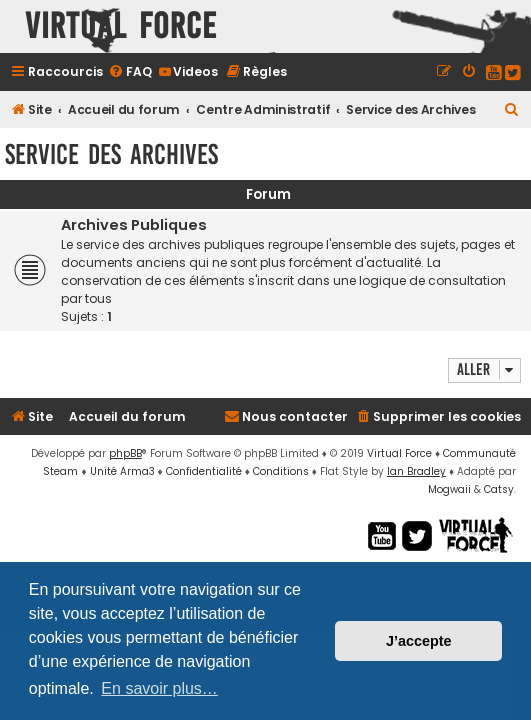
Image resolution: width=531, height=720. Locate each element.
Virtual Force (399, 453)
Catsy (499, 489)
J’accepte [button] (419, 641)
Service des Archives (111, 154)
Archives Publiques (134, 225)
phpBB (125, 453)
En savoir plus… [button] (159, 688)
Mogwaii (449, 489)
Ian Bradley (416, 471)
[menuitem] (130, 71)
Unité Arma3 (122, 471)
